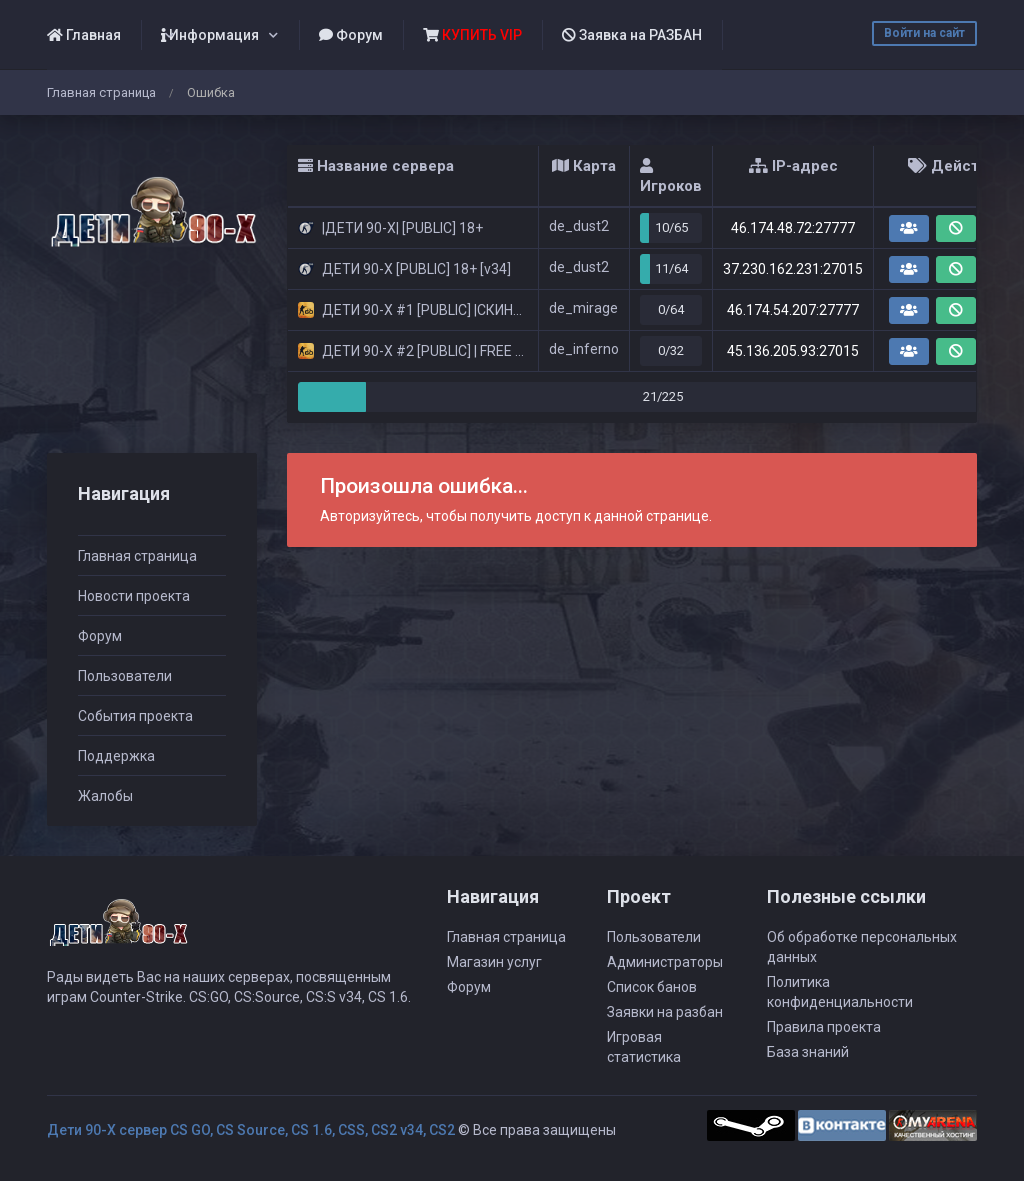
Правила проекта (824, 1027)
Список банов (652, 987)
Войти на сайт (924, 33)
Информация (210, 35)
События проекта (135, 716)
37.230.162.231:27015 (793, 269)
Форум (351, 35)
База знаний (808, 1052)
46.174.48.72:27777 (793, 228)
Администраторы (665, 962)
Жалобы (105, 796)
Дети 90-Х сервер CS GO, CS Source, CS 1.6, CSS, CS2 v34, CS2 (251, 1130)
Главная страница (101, 92)
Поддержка (116, 756)
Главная (84, 35)
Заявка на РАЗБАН (632, 35)
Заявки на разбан (665, 1012)
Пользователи (125, 676)
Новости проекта (134, 596)
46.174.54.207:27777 (793, 310)
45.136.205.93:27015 (793, 351)
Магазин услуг (494, 962)
